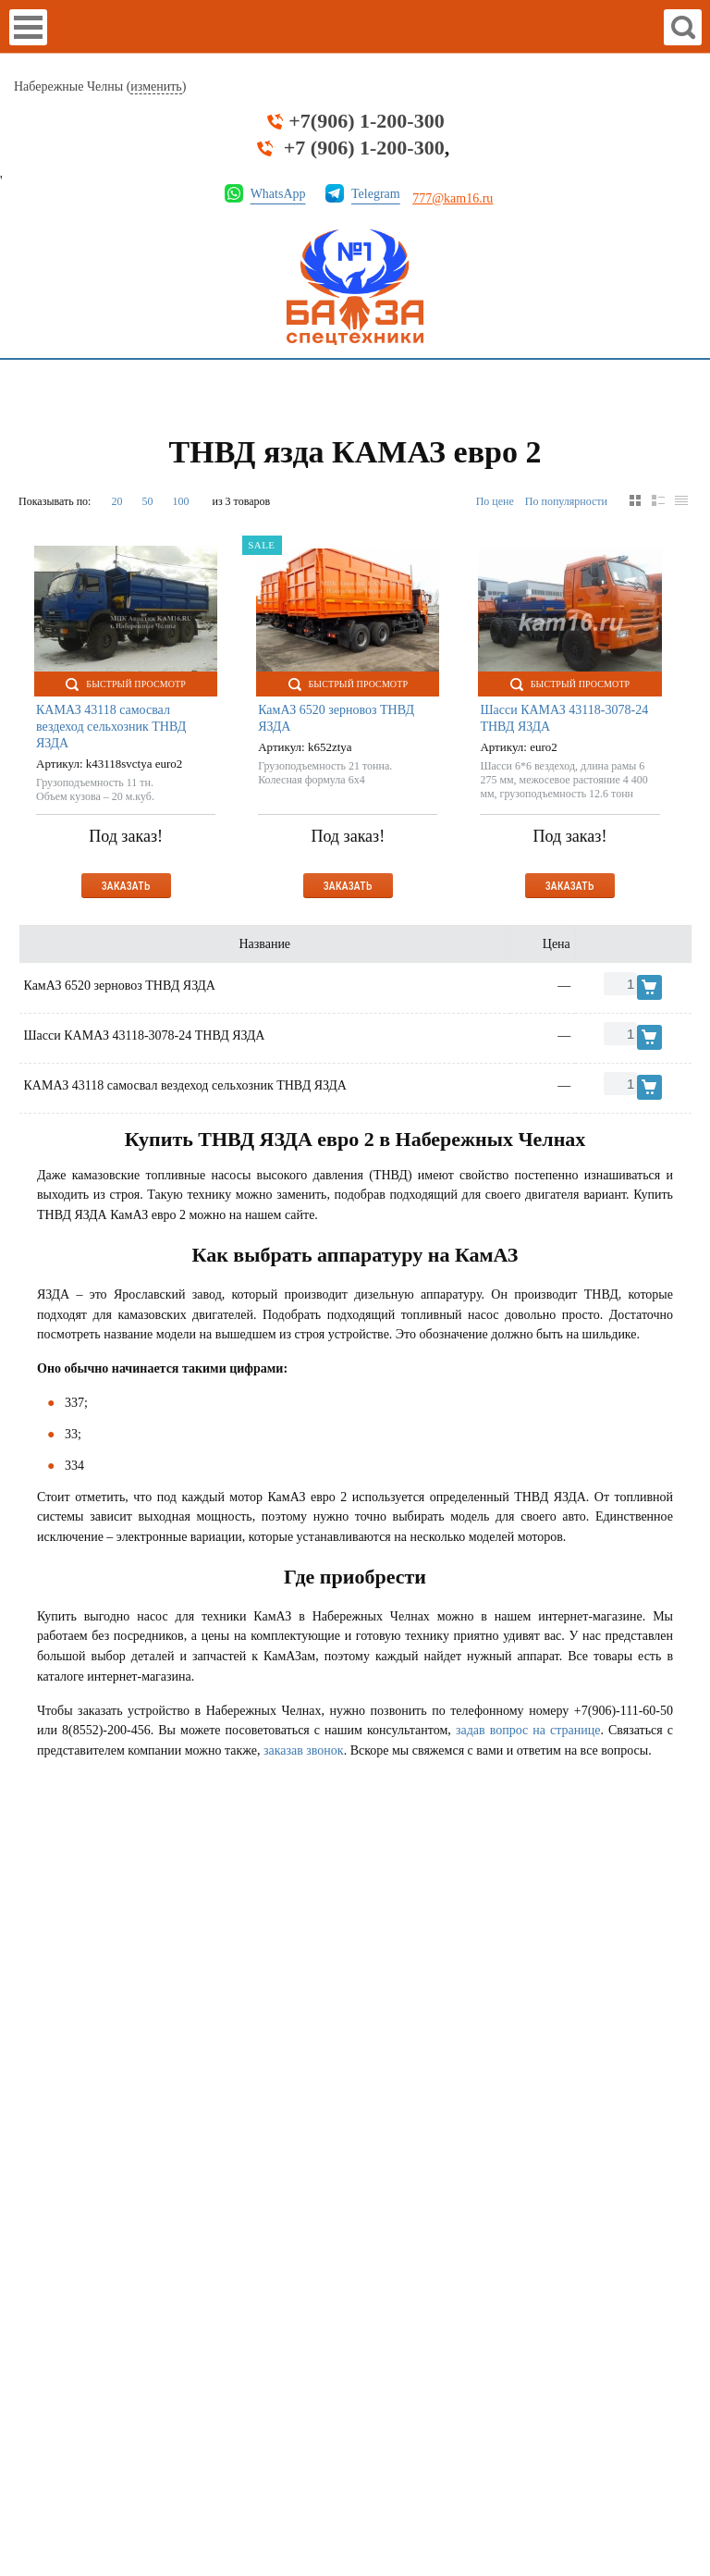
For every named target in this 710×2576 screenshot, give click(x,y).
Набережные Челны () (100, 87)
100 (180, 501)
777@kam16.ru (452, 198)
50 (147, 501)
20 (116, 501)
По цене (495, 501)
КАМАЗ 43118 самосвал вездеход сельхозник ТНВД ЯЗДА (111, 726)
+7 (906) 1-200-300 (364, 148)
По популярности (566, 501)
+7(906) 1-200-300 (366, 121)
